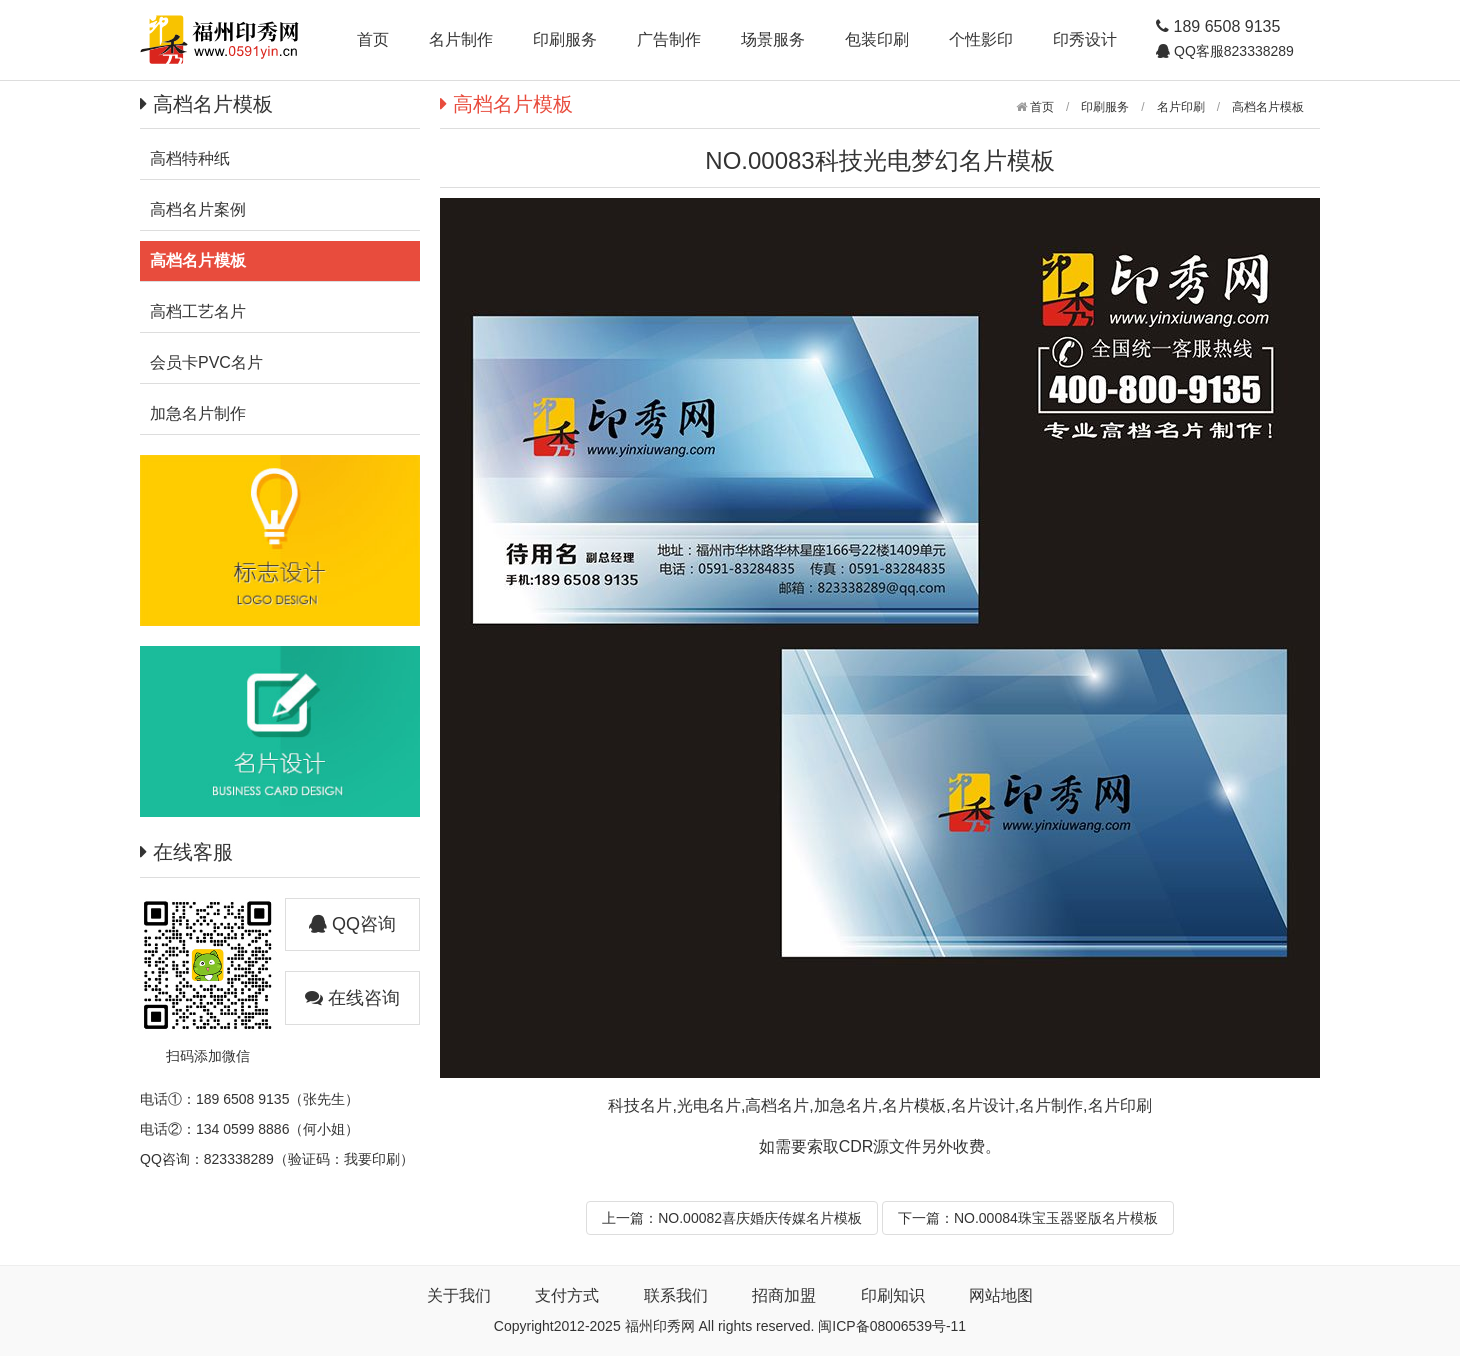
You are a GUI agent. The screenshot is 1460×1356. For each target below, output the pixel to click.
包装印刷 (877, 39)
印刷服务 (565, 39)
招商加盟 (784, 1295)
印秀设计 (1085, 39)
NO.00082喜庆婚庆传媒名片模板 (760, 1218)
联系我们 (676, 1295)
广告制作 (669, 39)
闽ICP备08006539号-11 (892, 1326)
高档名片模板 (1268, 107)
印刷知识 (893, 1295)
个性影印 (981, 39)
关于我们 (459, 1295)
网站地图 (1001, 1295)
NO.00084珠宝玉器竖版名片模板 (1056, 1218)
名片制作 (461, 39)
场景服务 (773, 39)
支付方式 (567, 1295)
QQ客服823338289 (1232, 51)
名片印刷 (1181, 107)
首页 (373, 39)
